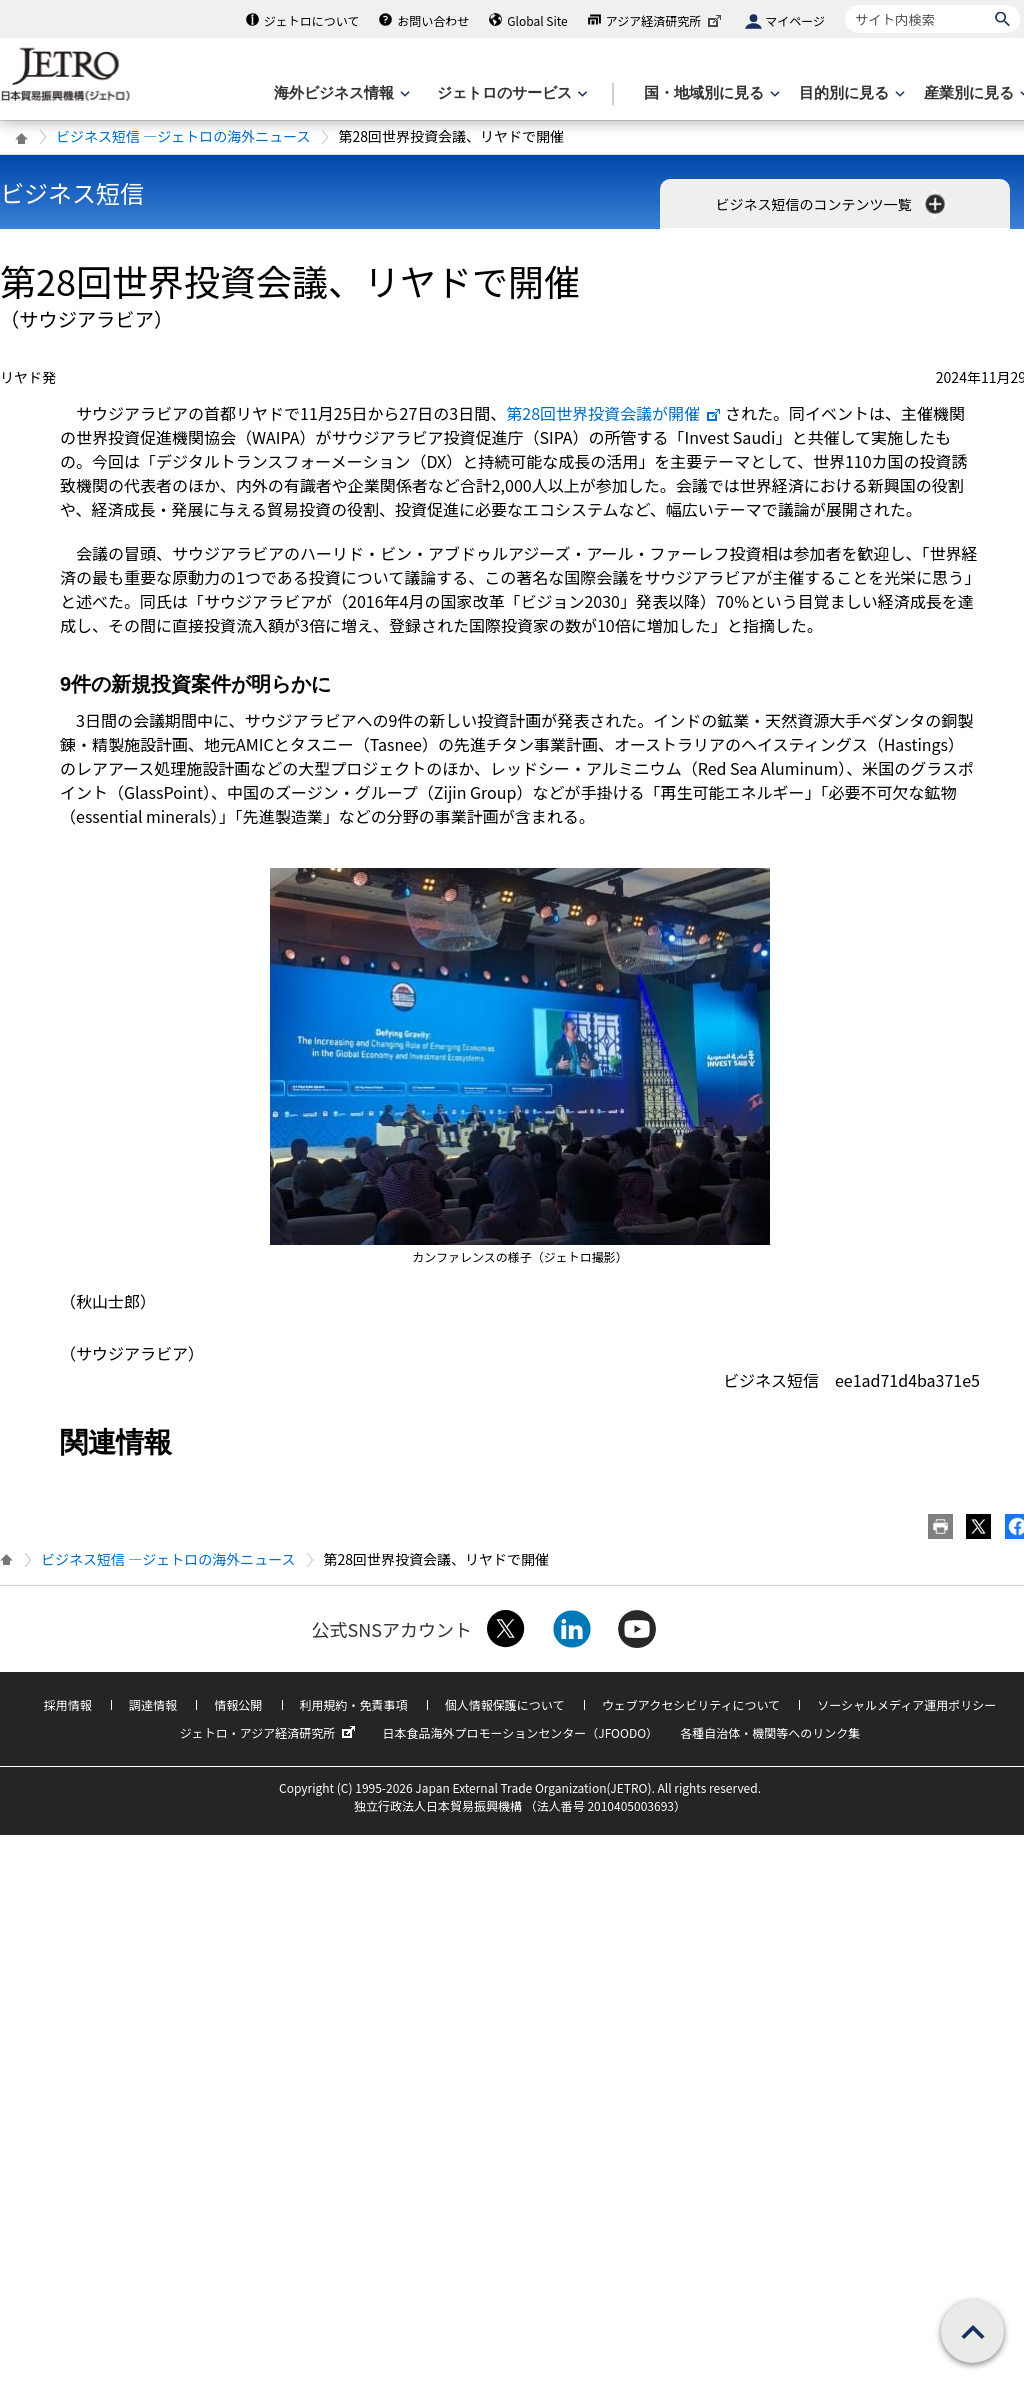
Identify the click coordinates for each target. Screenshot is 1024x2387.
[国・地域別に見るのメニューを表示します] (710, 93)
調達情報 (153, 1704)
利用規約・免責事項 (354, 1704)
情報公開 (238, 1704)
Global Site (537, 20)
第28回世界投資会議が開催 (614, 413)
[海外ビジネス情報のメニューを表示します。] (340, 93)
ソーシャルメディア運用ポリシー (906, 1704)
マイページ (795, 20)
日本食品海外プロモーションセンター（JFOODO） (520, 1732)
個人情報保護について (505, 1704)
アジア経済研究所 (666, 20)
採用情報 (68, 1704)
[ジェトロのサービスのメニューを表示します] (510, 93)
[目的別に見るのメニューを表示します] (850, 93)
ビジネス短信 (72, 192)
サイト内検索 (844, 4)
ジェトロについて (312, 20)
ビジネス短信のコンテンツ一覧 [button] (831, 204)
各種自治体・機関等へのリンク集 (770, 1732)
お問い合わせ (433, 20)
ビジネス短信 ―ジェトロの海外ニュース (183, 136)
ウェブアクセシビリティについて (691, 1704)
